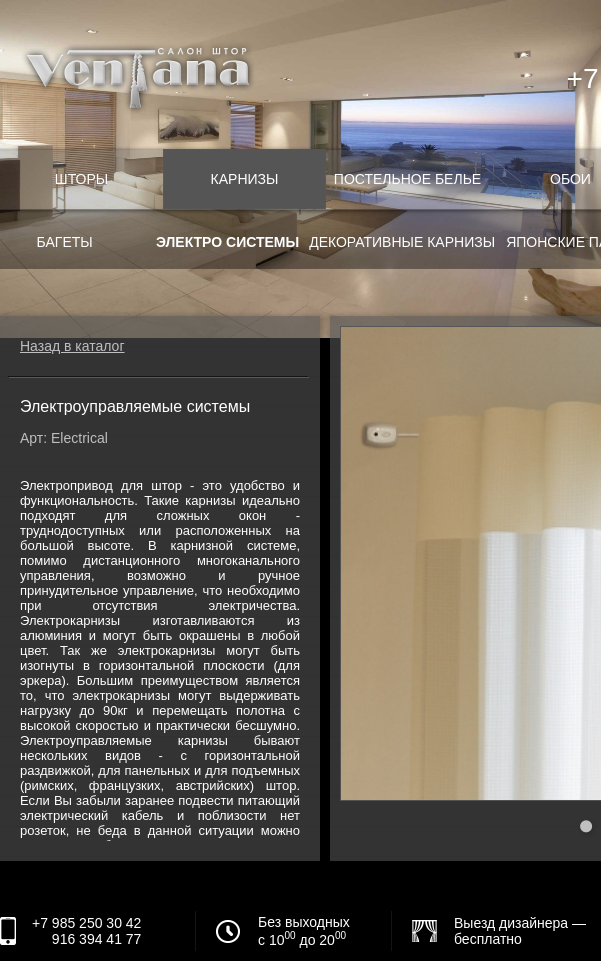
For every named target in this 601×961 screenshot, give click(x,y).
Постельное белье (407, 179)
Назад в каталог (72, 346)
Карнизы (245, 179)
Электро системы (227, 242)
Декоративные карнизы (402, 242)
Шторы (81, 179)
